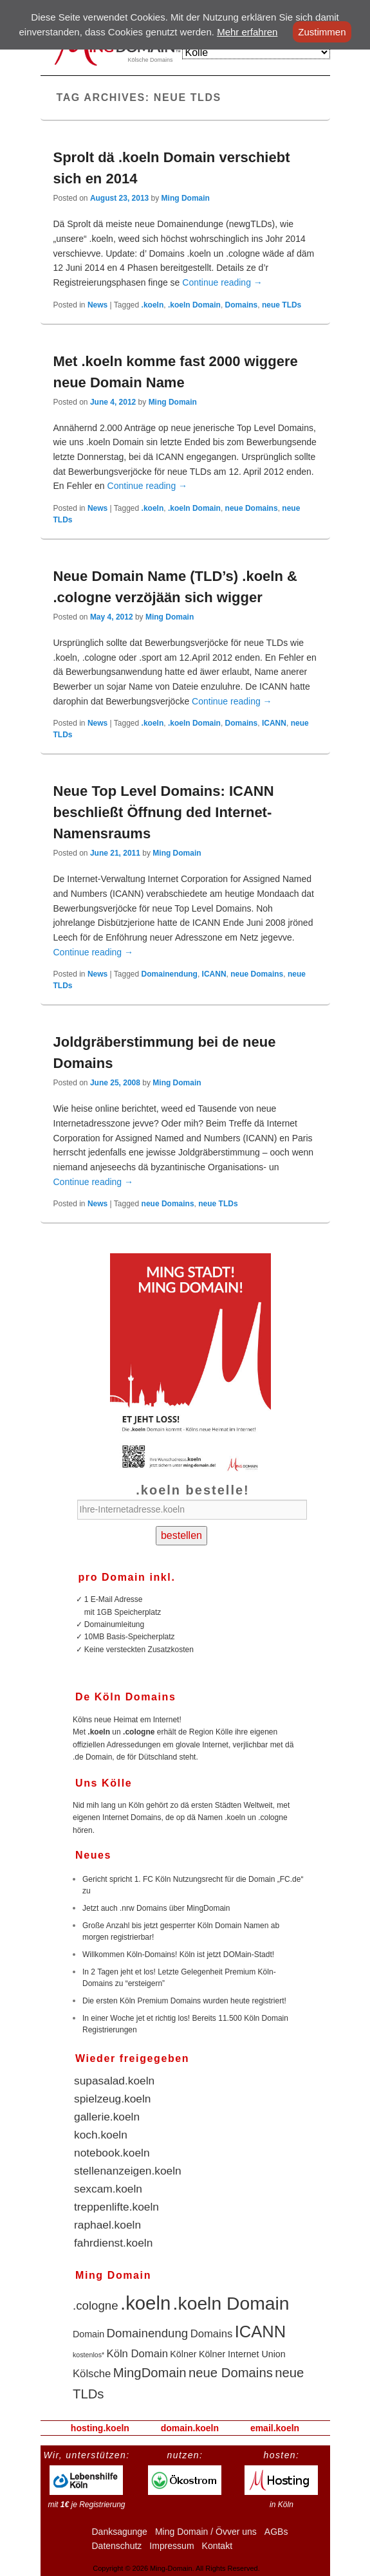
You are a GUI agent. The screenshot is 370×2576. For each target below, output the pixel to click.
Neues (93, 1855)
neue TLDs (281, 304)
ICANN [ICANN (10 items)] (260, 2332)
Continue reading (222, 282)
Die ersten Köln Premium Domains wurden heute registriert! (184, 2000)
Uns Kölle (103, 1783)
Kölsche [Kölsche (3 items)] (92, 2374)
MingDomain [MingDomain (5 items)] (150, 2373)
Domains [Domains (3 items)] (211, 2334)
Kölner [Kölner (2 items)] (183, 2354)
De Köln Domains (125, 1696)
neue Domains (251, 508)
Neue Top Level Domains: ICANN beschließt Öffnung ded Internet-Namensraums (163, 812)
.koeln (153, 304)
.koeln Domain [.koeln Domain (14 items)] (231, 2303)
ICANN (274, 723)
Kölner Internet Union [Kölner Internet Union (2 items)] (242, 2354)
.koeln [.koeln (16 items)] (145, 2303)
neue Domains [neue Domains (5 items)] (231, 2373)
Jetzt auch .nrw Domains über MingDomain (156, 1908)
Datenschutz (117, 2546)
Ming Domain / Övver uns (206, 2531)
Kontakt (217, 2546)
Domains (241, 304)
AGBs (276, 2531)
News (97, 304)
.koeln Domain (194, 304)
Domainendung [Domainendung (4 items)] (148, 2333)
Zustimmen (322, 31)
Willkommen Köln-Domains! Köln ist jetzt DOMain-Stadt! (178, 1954)
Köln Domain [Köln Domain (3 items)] (137, 2354)
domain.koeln (190, 2428)
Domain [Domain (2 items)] (88, 2334)
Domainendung (170, 974)
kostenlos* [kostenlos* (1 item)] (88, 2355)
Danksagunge (119, 2531)
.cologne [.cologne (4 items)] (95, 2305)
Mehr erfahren (247, 31)
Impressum (171, 2546)
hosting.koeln (100, 2428)
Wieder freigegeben (132, 2058)
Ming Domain (186, 198)
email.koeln (274, 2428)
